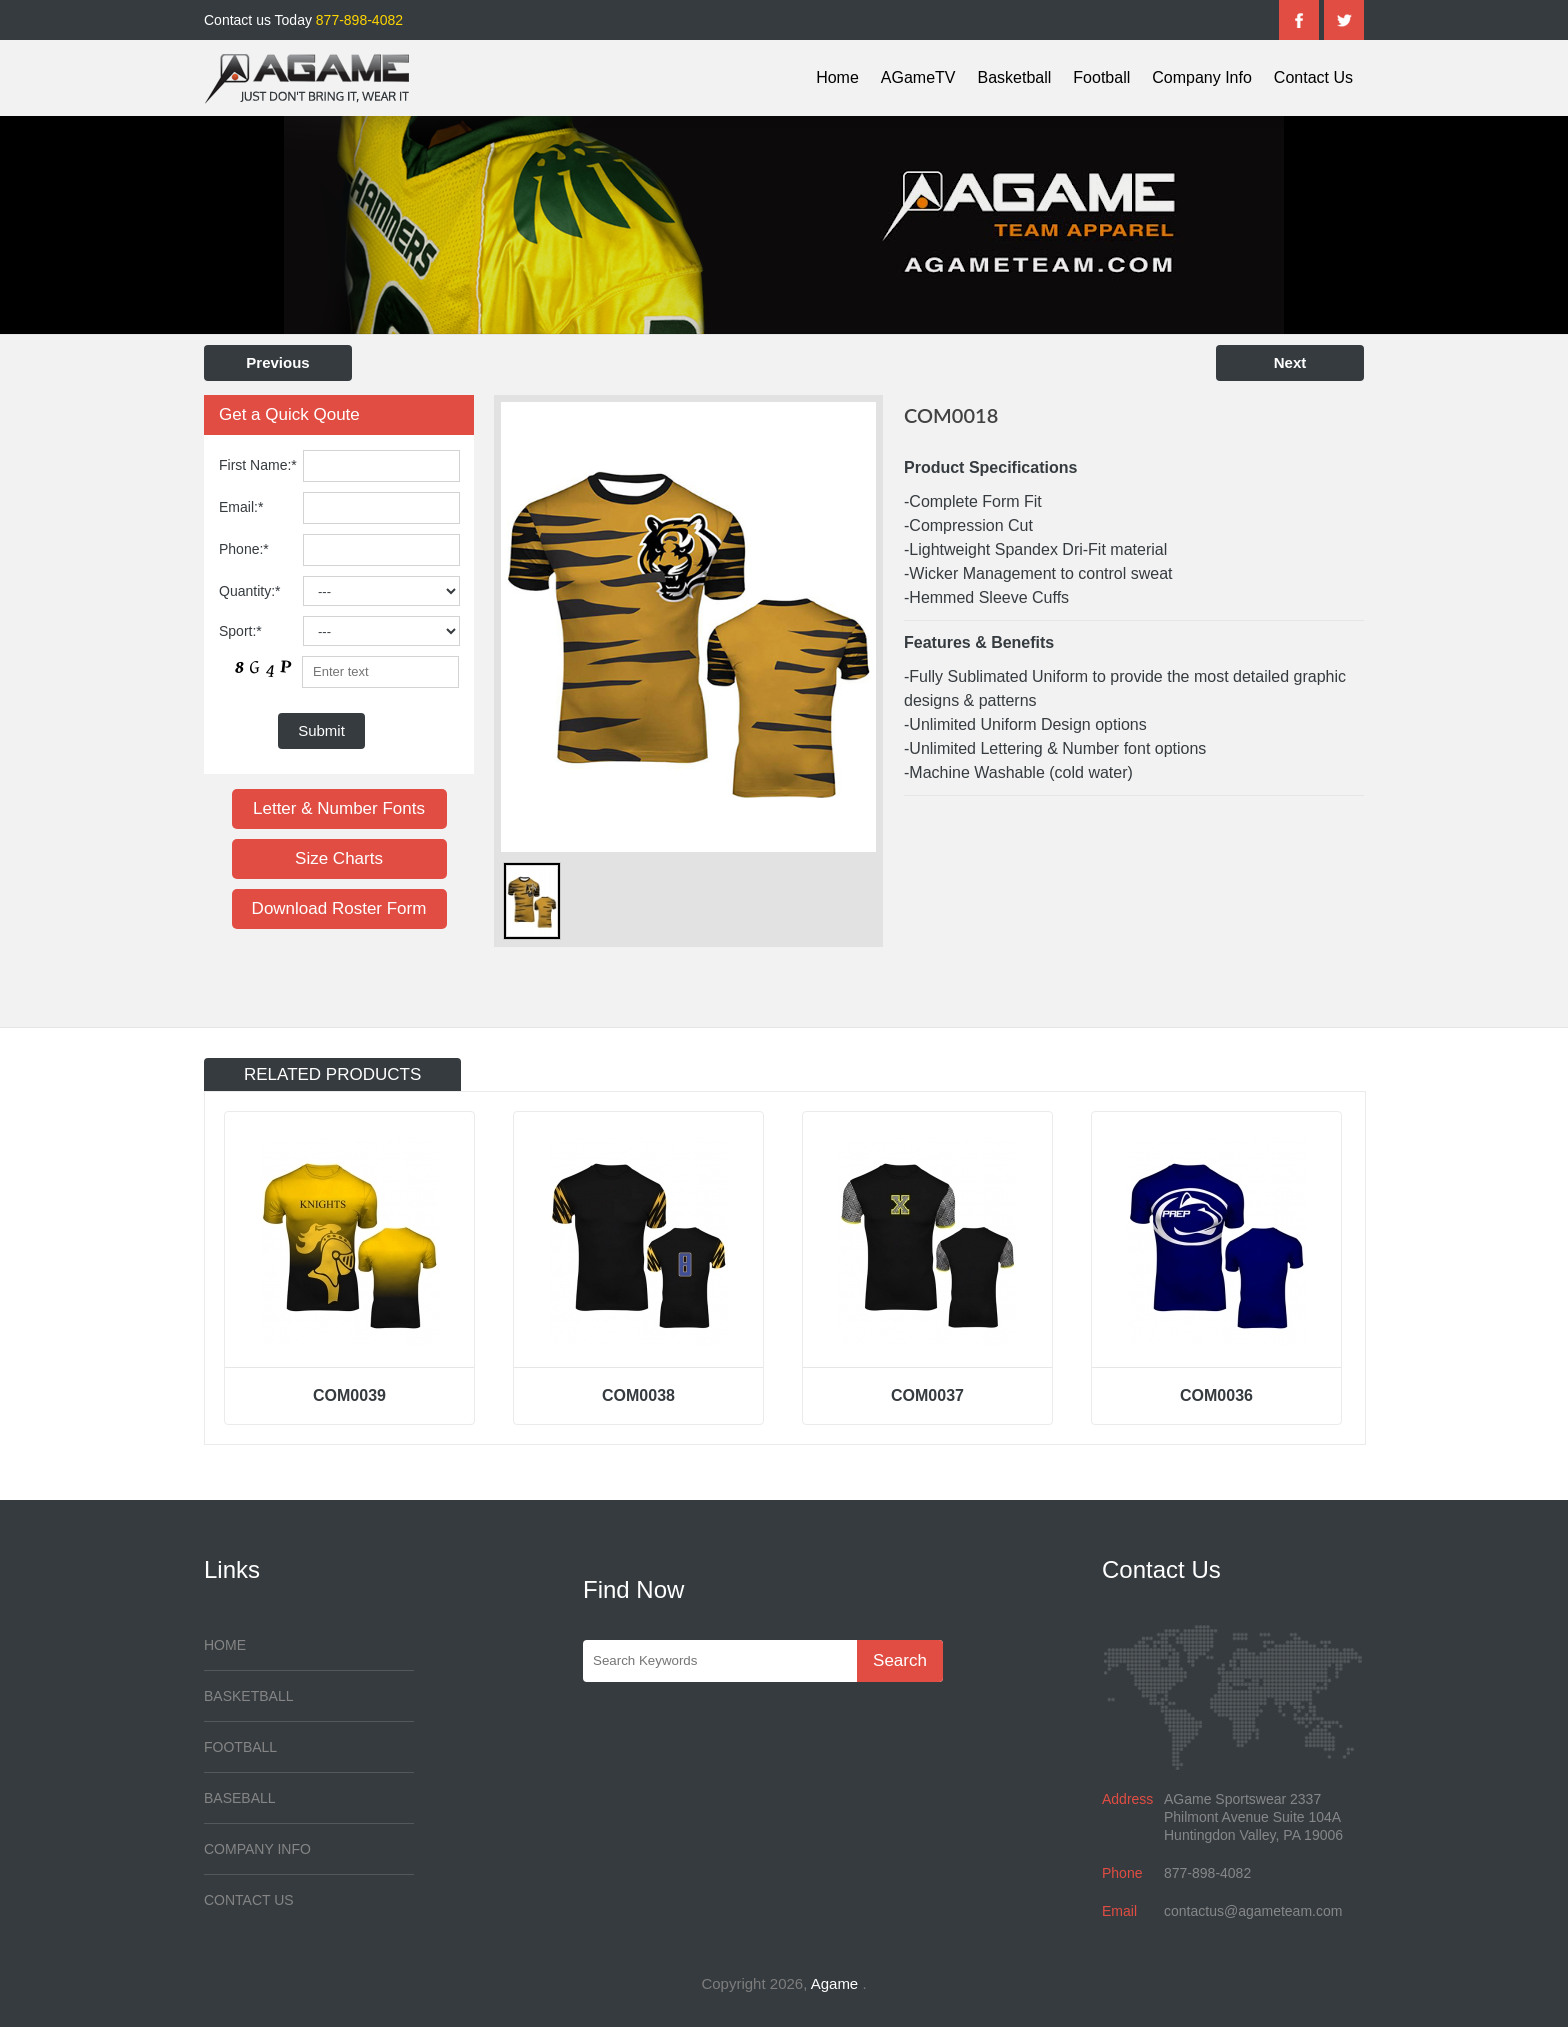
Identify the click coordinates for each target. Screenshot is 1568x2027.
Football (1101, 77)
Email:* (241, 507)
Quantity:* (249, 591)
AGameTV (918, 77)
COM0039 (349, 1395)
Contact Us (1313, 77)
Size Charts (339, 858)
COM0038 (638, 1395)
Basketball (1015, 77)
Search (900, 1660)
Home (837, 77)
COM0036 (1216, 1395)
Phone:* (244, 549)
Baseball (240, 1798)
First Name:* (258, 465)
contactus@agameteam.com (1253, 1911)
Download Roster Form (339, 908)
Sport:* (240, 631)
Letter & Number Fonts (339, 808)
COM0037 (927, 1395)
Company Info (1202, 77)
